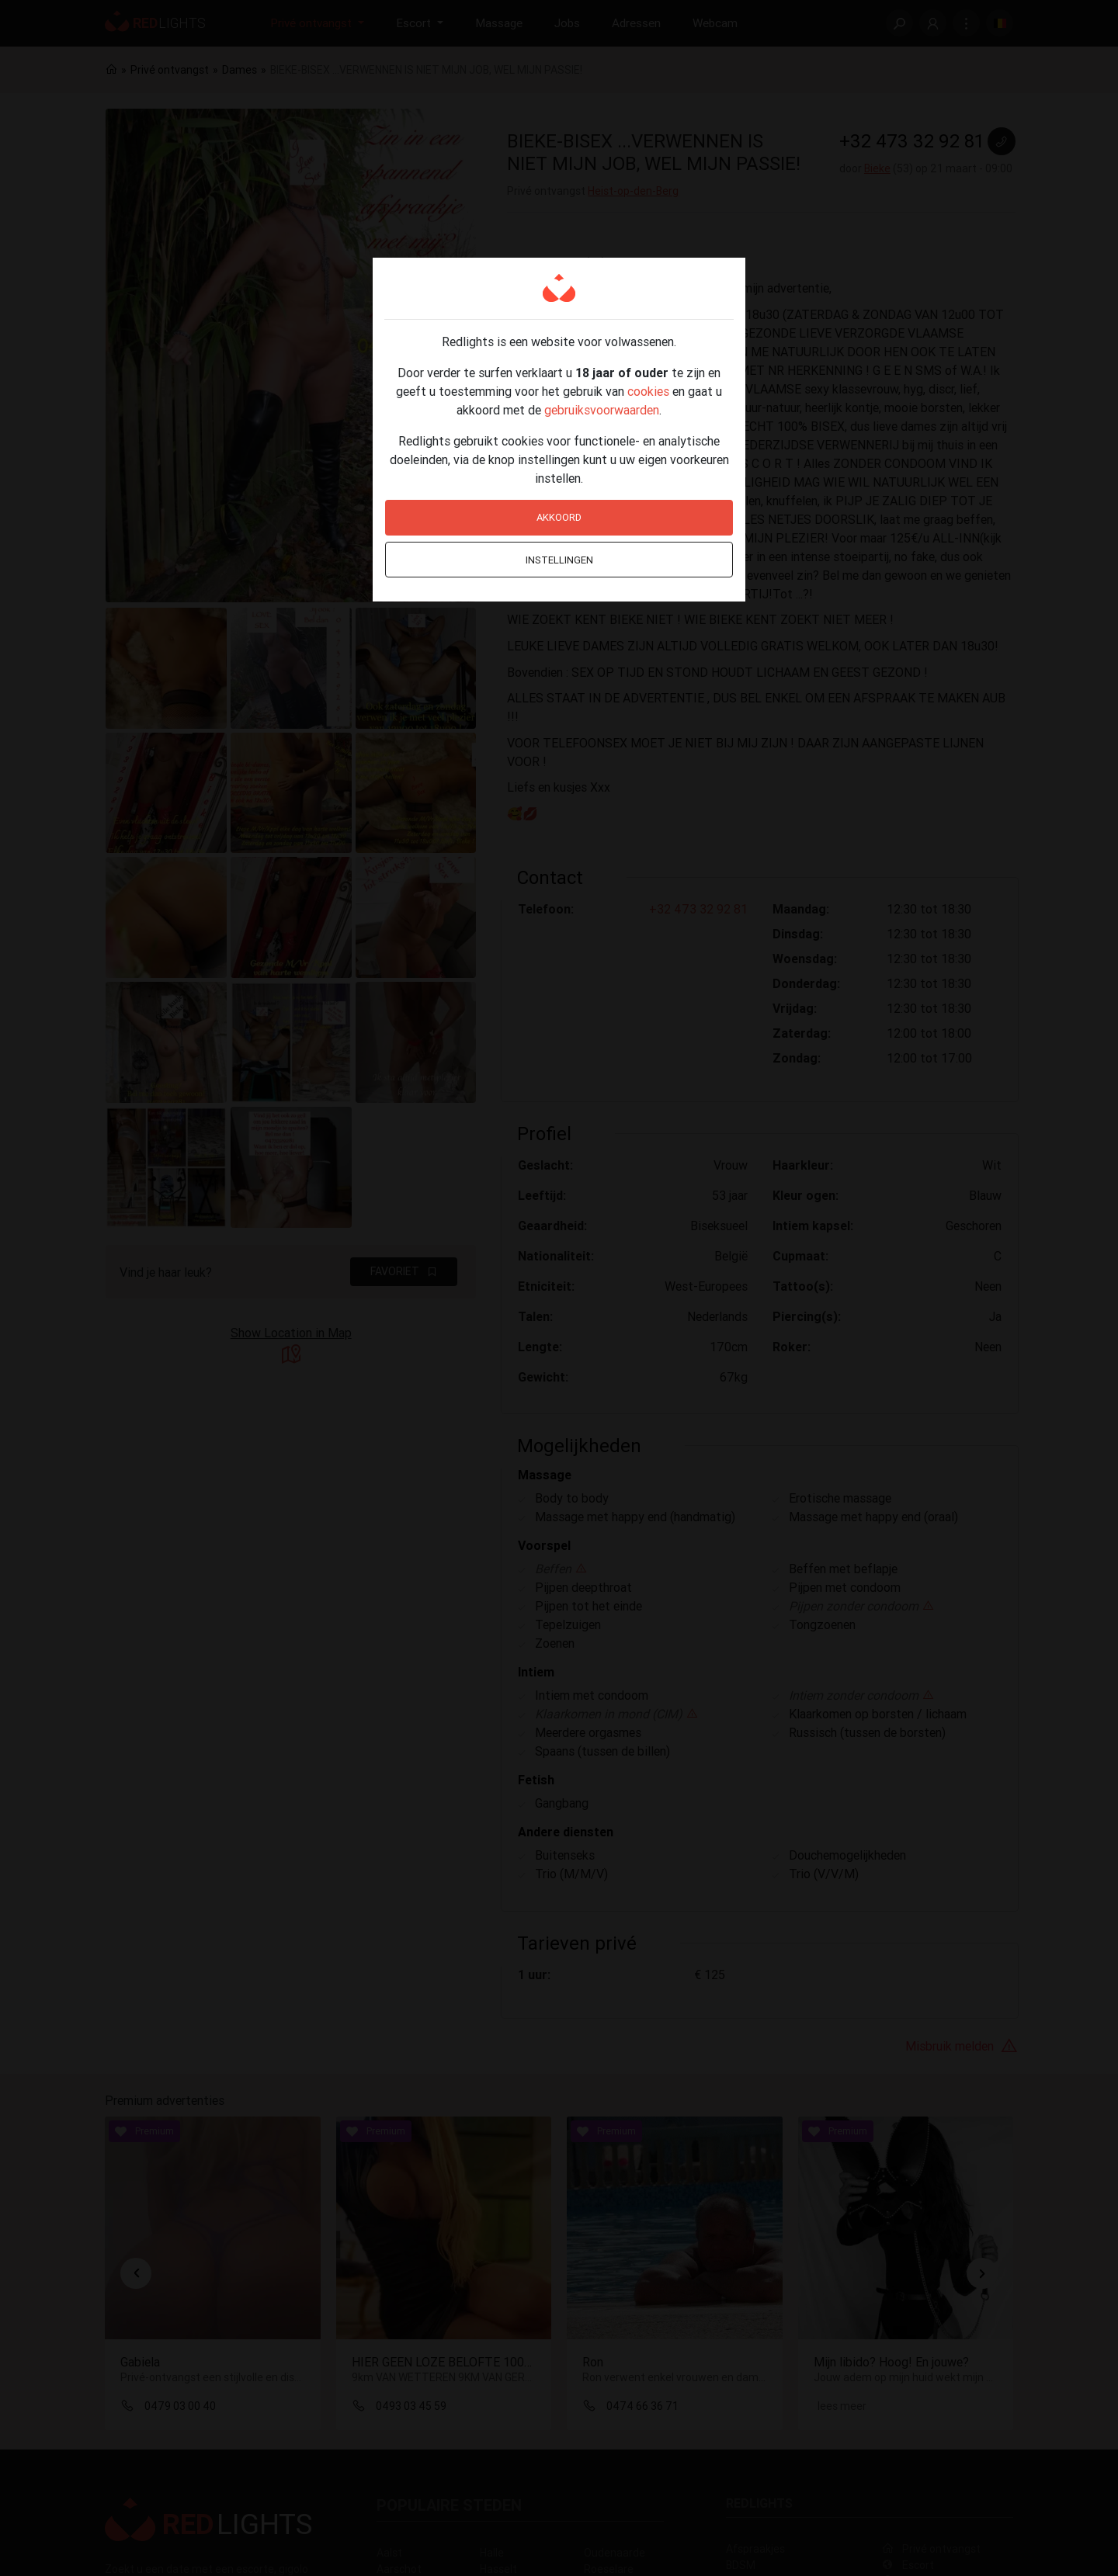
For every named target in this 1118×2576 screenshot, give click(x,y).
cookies (648, 391)
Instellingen (559, 560)
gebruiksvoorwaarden (601, 410)
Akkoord (559, 517)
